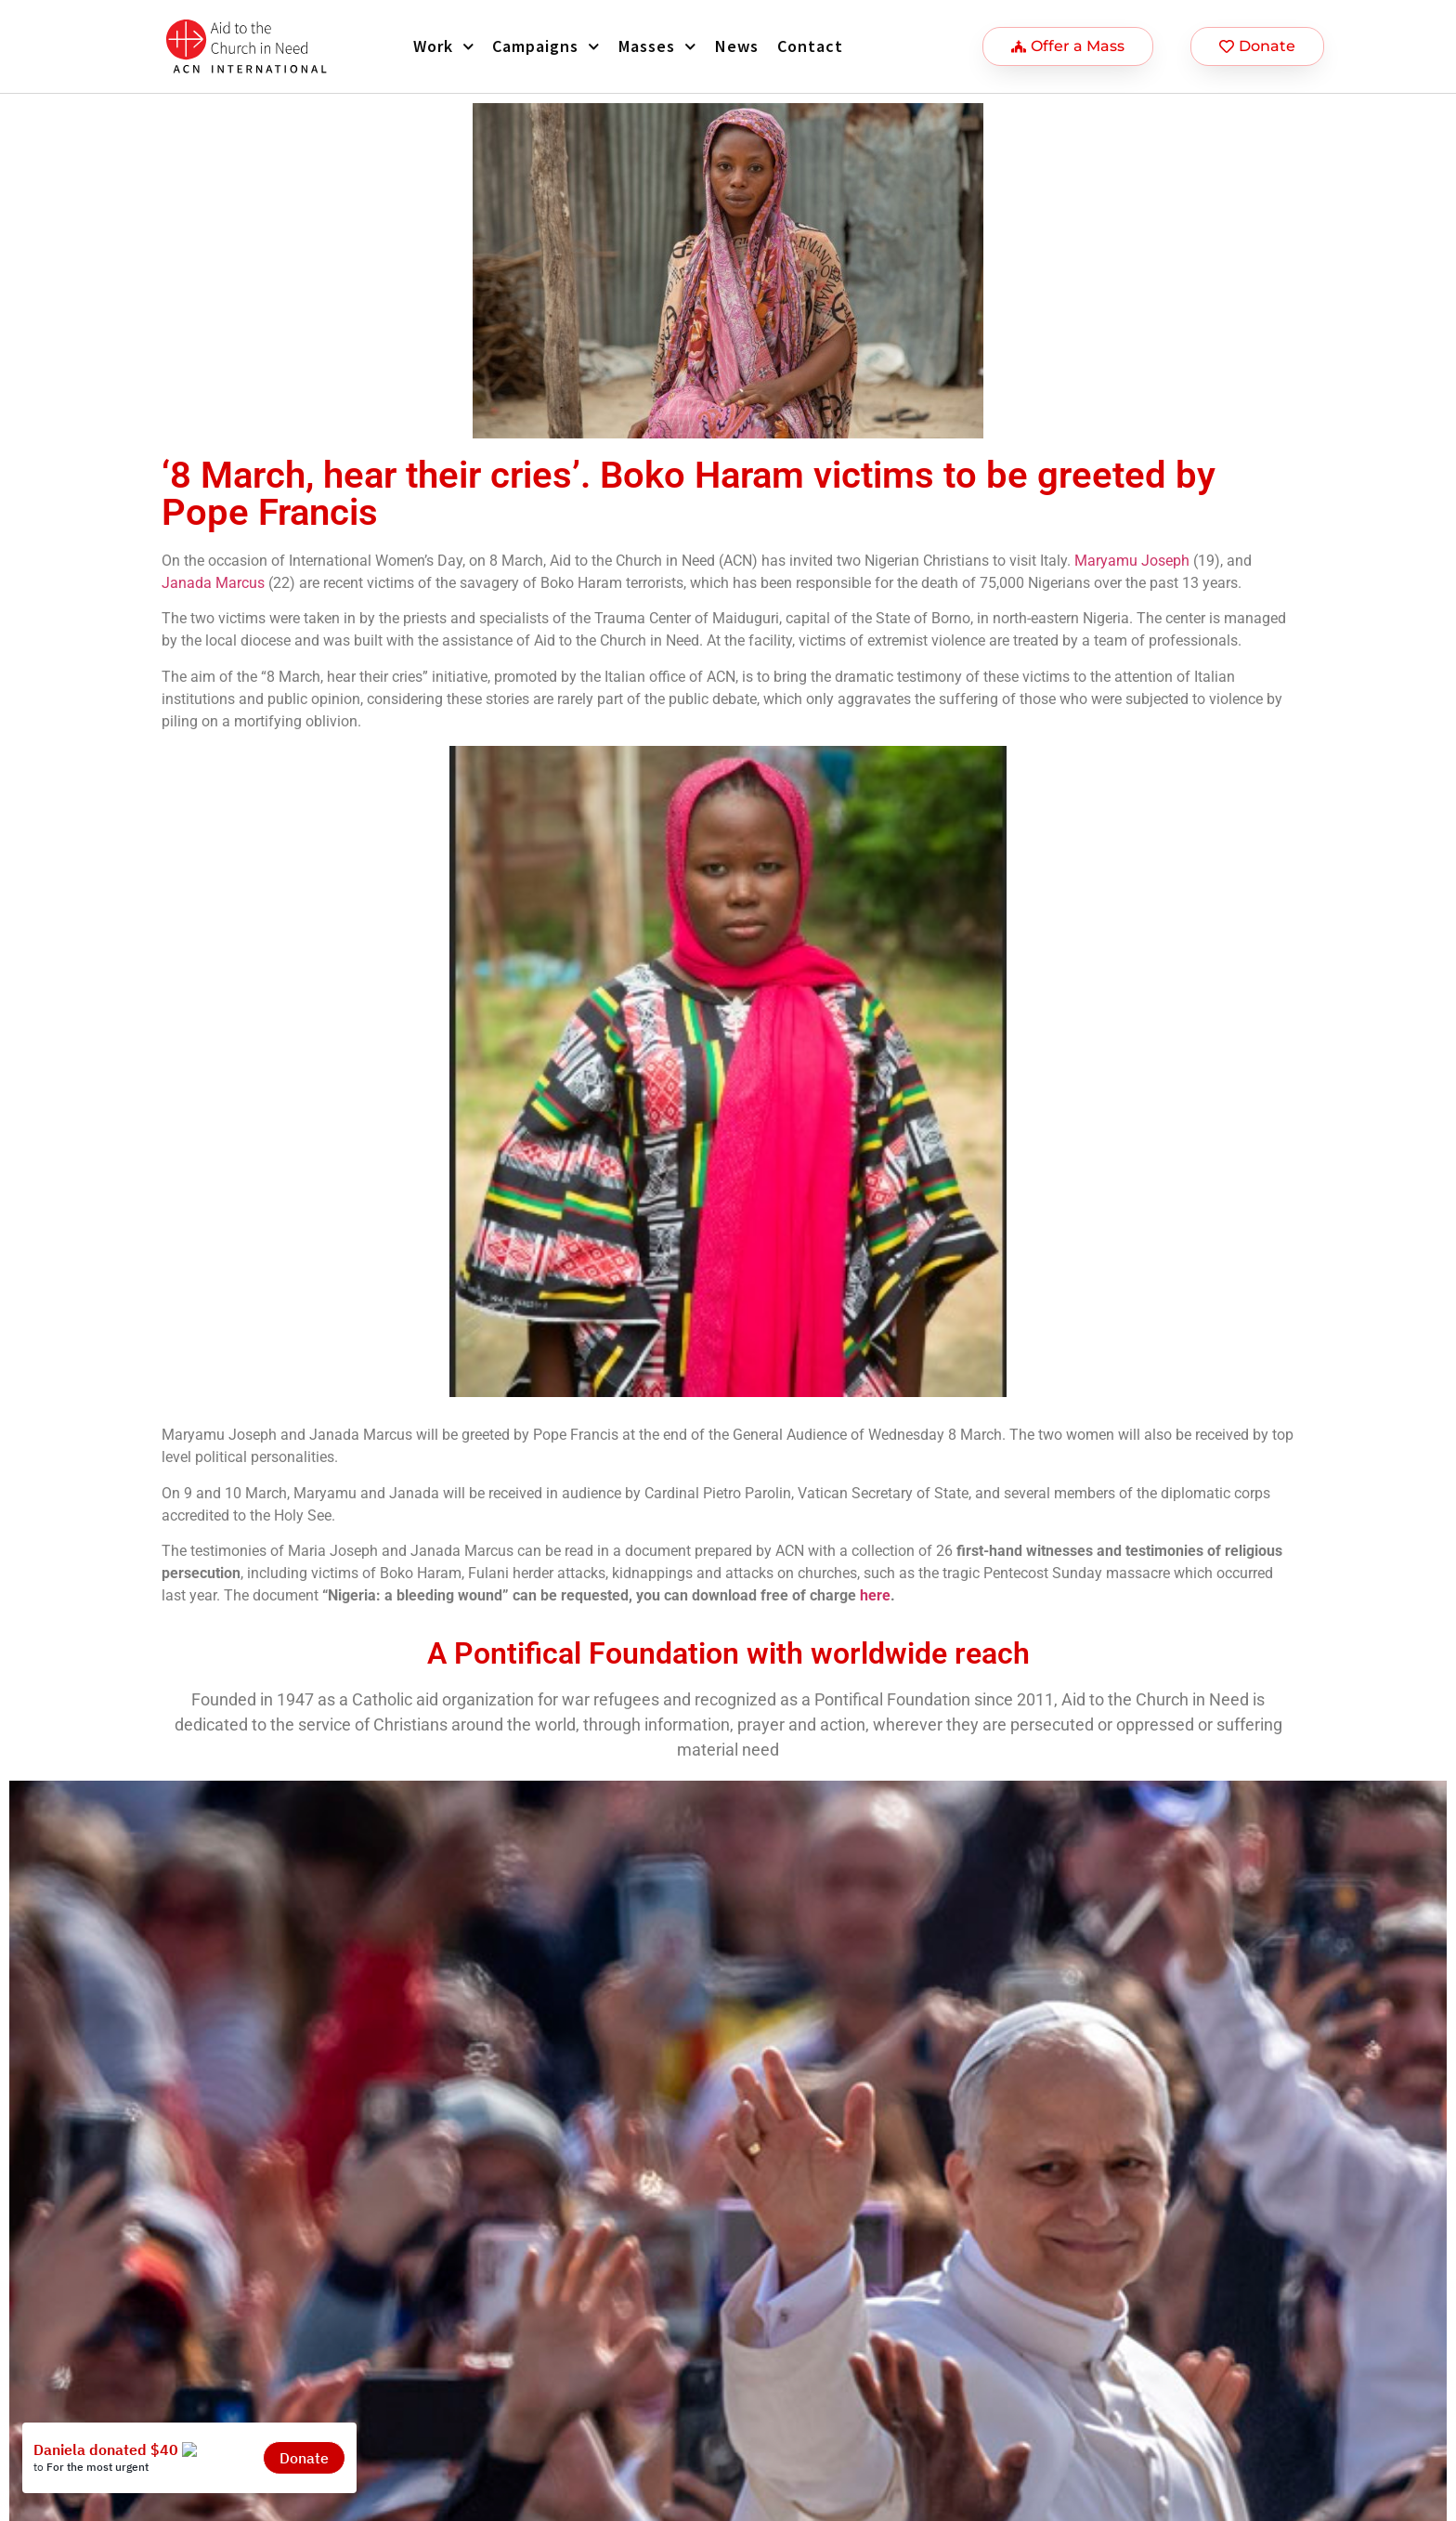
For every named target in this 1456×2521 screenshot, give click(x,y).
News (737, 46)
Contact (810, 46)
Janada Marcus (213, 583)
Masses (657, 47)
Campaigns (546, 47)
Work (443, 47)
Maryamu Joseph (1132, 560)
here (875, 1595)
